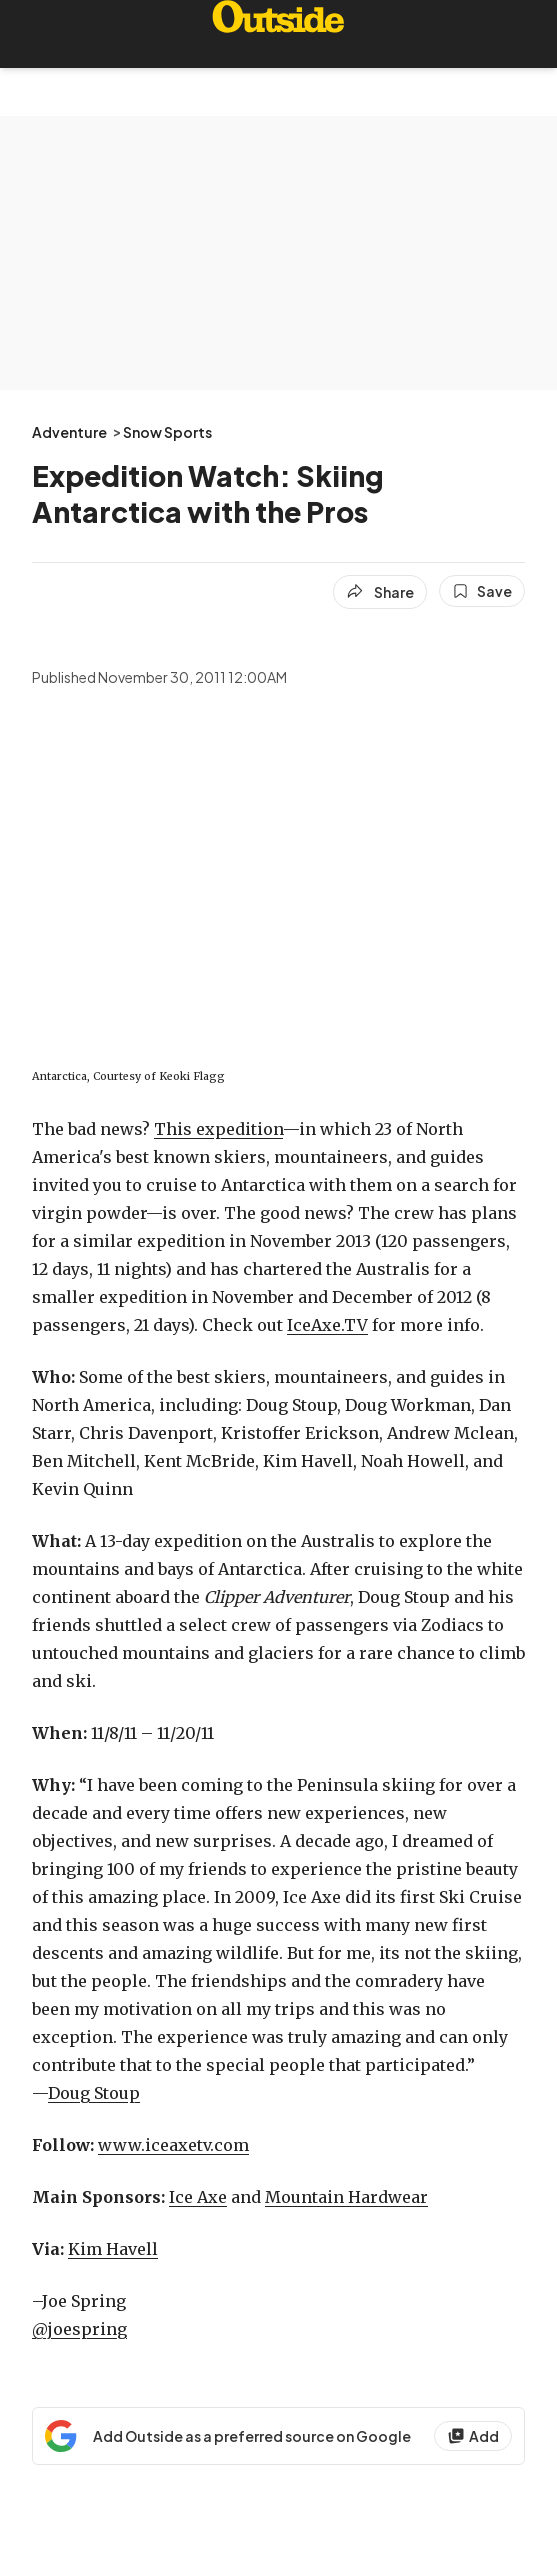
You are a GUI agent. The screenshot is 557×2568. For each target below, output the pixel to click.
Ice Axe (198, 2197)
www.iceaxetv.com (173, 2145)
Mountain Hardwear (346, 2197)
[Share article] (380, 592)
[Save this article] (482, 591)
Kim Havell (113, 2249)
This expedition (218, 1129)
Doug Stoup (94, 2093)
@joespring (79, 2329)
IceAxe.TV (327, 1325)
